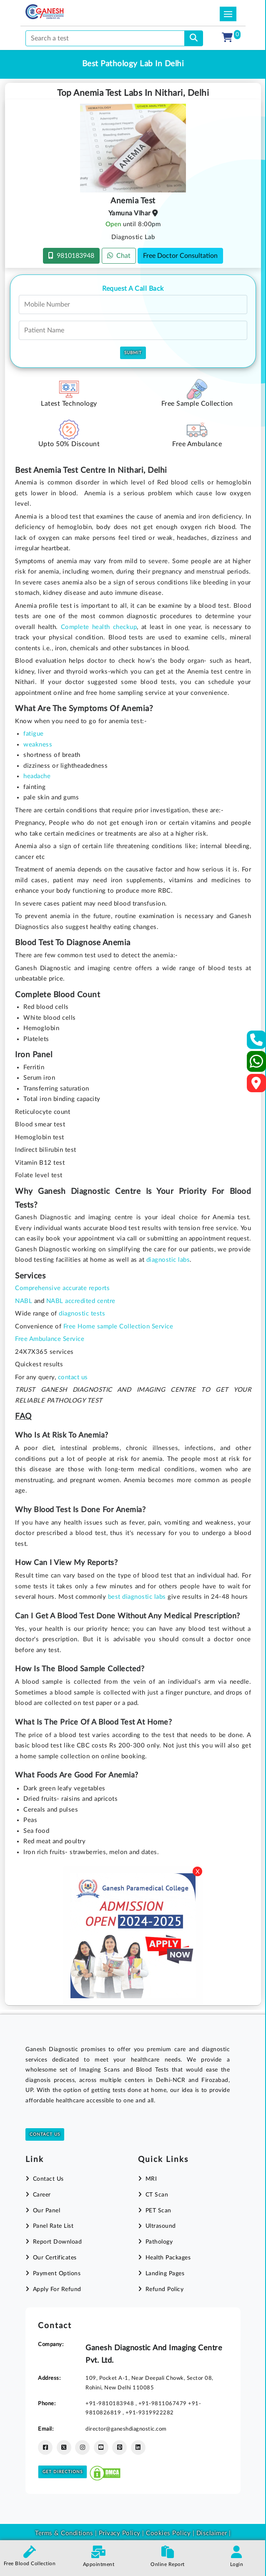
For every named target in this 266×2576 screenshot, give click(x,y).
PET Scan (158, 2211)
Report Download (57, 2242)
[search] (193, 38)
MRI (151, 2179)
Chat (118, 255)
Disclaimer (211, 2533)
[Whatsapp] (256, 1065)
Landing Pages (165, 2273)
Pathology (159, 2242)
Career (42, 2195)
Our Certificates (55, 2258)
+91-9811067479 (163, 2403)
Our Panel (46, 2211)
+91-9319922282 (149, 2413)
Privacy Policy (119, 2533)
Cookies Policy (168, 2533)
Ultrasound (161, 2226)
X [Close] (198, 1872)
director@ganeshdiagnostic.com (126, 2429)
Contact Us (45, 2134)
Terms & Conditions (64, 2533)
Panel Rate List (53, 2226)
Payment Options (57, 2273)
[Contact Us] (256, 1042)
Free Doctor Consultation (180, 255)
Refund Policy (165, 2289)
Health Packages (168, 2258)
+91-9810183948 (110, 2403)
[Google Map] (256, 1086)
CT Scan (157, 2195)
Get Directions (63, 2472)
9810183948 (71, 255)
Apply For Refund (57, 2289)
